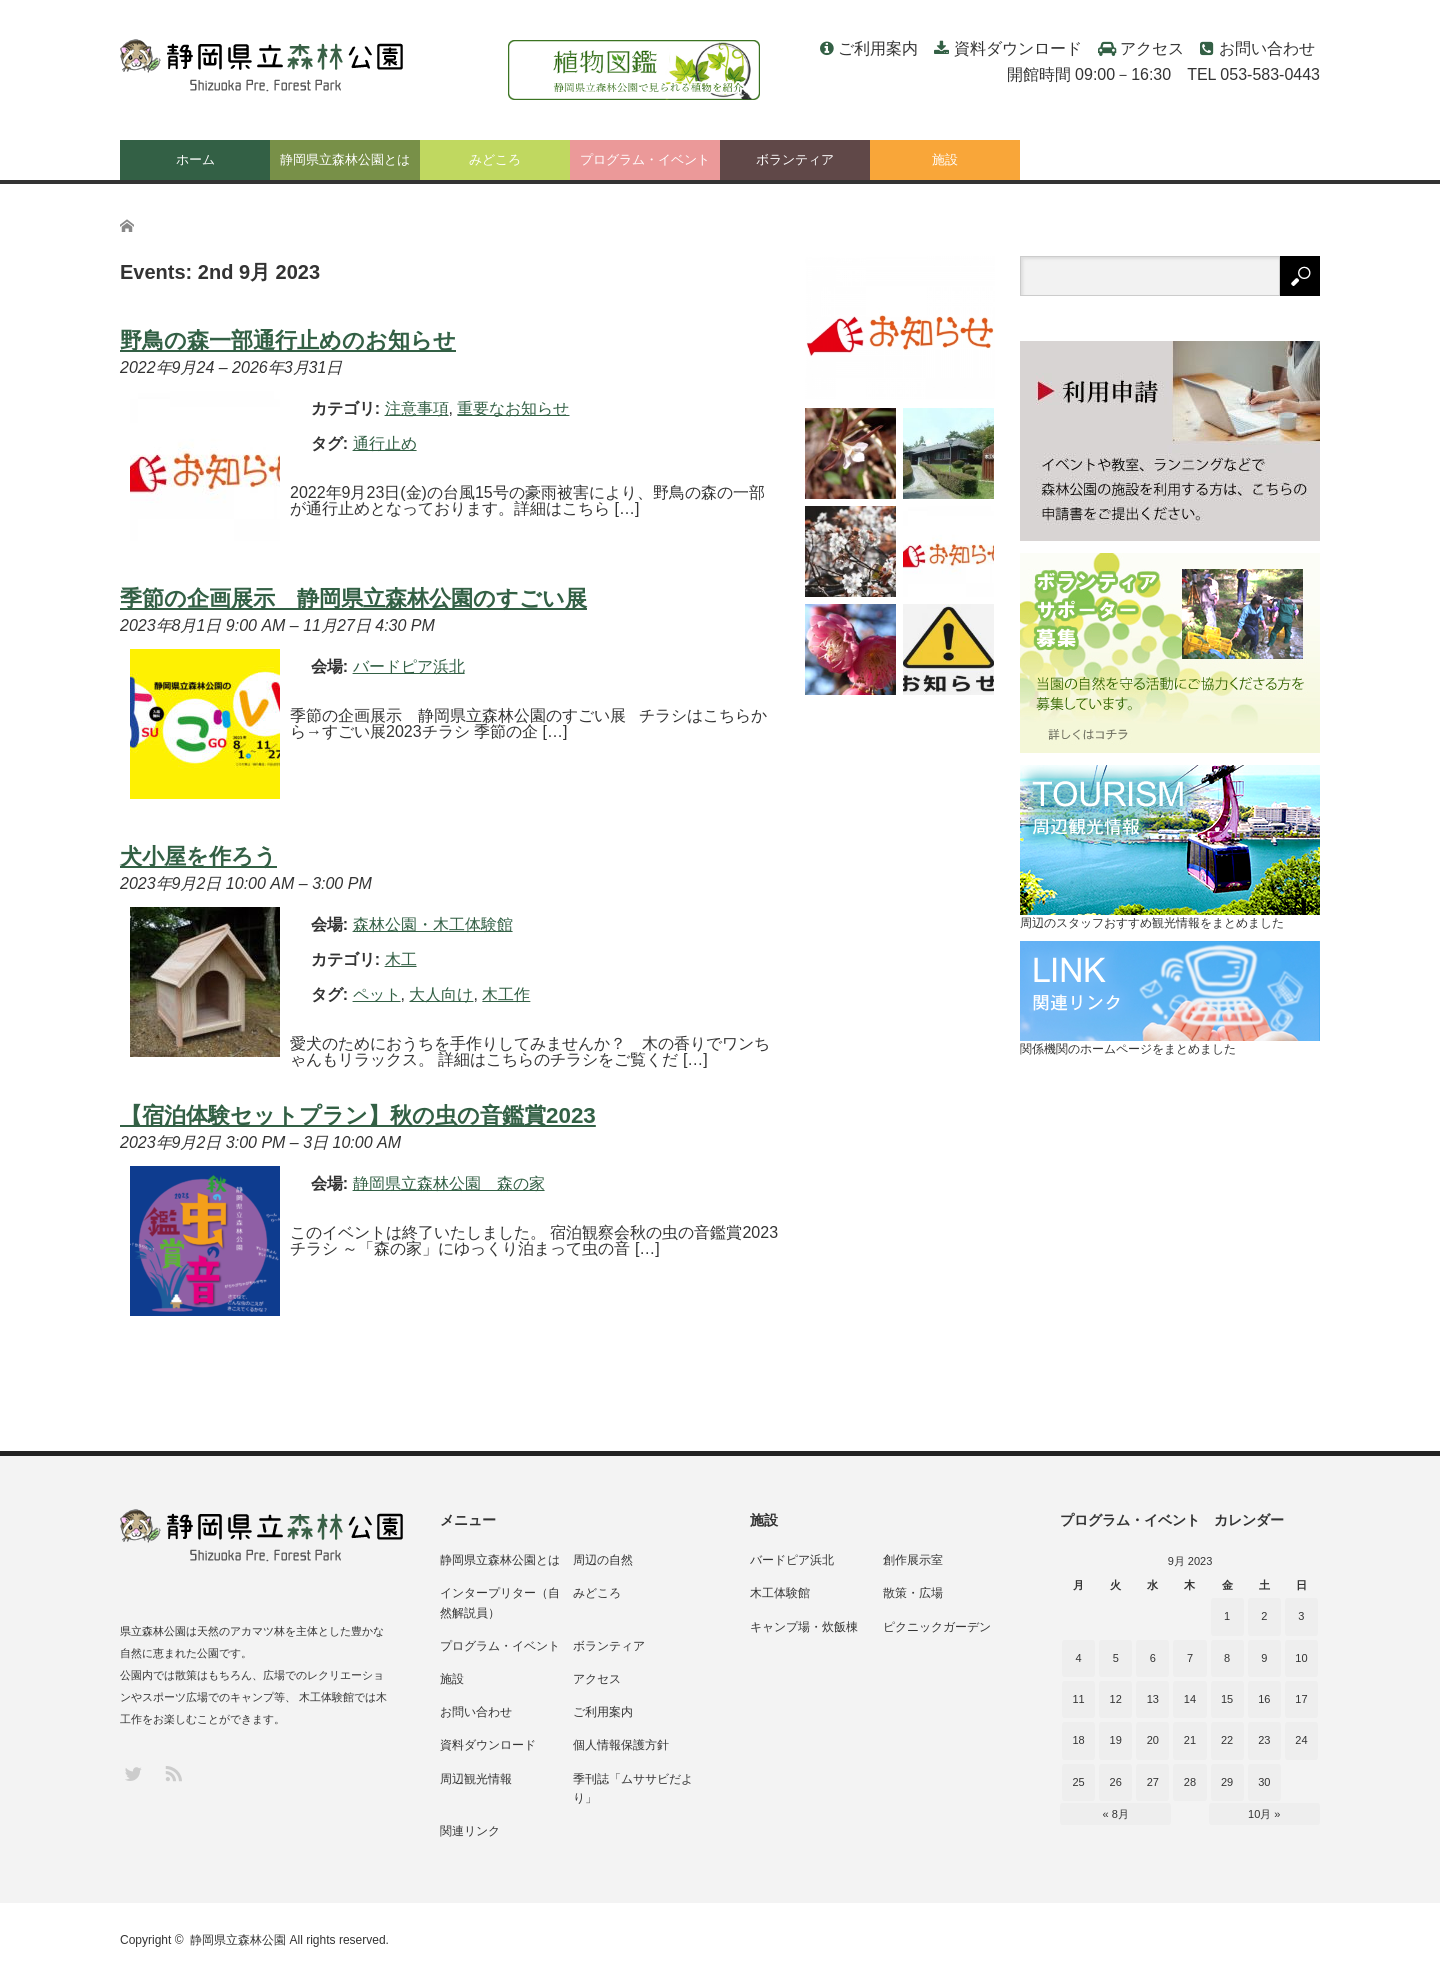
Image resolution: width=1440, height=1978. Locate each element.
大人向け (441, 994)
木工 (401, 959)
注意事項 (417, 408)
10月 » (1264, 1814)
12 (1116, 1699)
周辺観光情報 (476, 1779)
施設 (945, 159)
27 (1153, 1782)
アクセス (1152, 48)
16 (1264, 1699)
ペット (377, 994)
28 (1190, 1782)
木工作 (506, 994)
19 (1116, 1740)
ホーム (195, 159)
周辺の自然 (603, 1560)
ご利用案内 (878, 48)
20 (1153, 1740)
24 (1301, 1740)
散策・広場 (913, 1593)
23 (1264, 1740)
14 (1190, 1699)
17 (1301, 1699)
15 (1227, 1699)
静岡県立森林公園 (238, 1940)
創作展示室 (913, 1560)
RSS (172, 1772)
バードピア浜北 (792, 1560)
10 (1301, 1658)
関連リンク (470, 1831)
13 (1153, 1699)
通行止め (385, 443)
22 (1227, 1740)
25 (1078, 1782)
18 (1078, 1740)
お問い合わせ (1267, 48)
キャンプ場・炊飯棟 (804, 1627)
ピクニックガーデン (937, 1627)
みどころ (495, 159)
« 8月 (1116, 1814)
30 (1264, 1782)
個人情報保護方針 (621, 1745)
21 (1190, 1740)
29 (1227, 1782)
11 (1078, 1699)
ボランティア (795, 159)
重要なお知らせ (513, 408)
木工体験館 (780, 1593)
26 (1116, 1782)
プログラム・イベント (645, 159)
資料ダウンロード (1018, 48)
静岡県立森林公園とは (345, 159)
